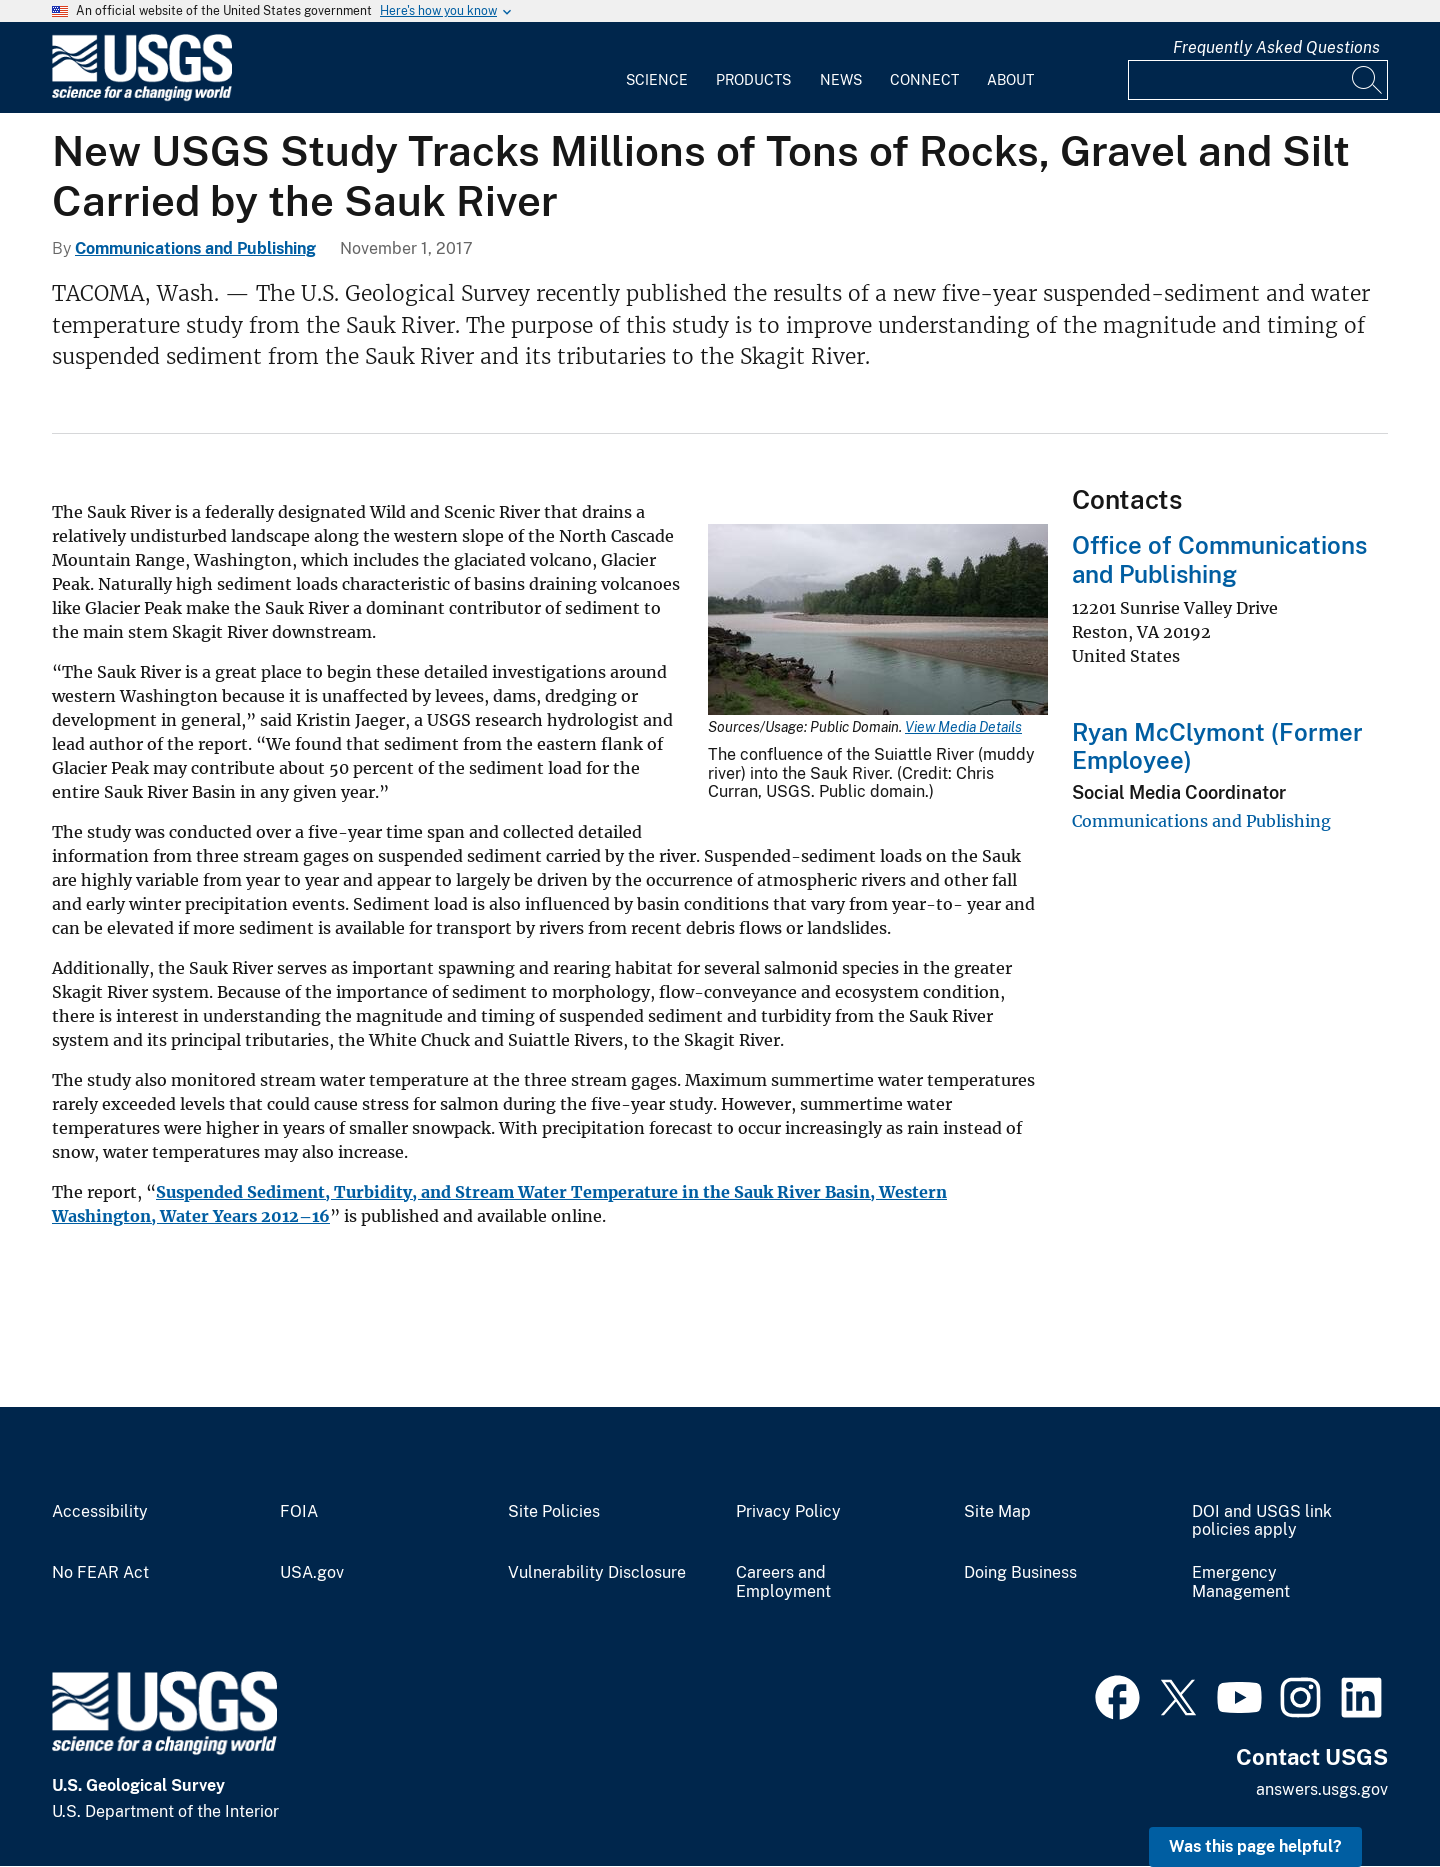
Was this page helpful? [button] (1255, 1846)
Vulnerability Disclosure (597, 1573)
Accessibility (100, 1512)
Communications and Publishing (195, 248)
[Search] (1368, 80)
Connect (924, 80)
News (841, 80)
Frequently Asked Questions (1276, 47)
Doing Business (1020, 1573)
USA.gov (312, 1573)
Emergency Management (1241, 1582)
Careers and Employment (783, 1582)
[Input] (1258, 80)
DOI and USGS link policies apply (1262, 1521)
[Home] (142, 96)
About (1010, 80)
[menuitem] (657, 68)
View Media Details (963, 727)
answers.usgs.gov (1322, 1789)
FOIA (299, 1512)
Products (753, 80)
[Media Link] (878, 621)
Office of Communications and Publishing (1219, 559)
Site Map (997, 1512)
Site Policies (554, 1512)
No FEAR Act (100, 1573)
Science (657, 80)
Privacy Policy (788, 1512)
